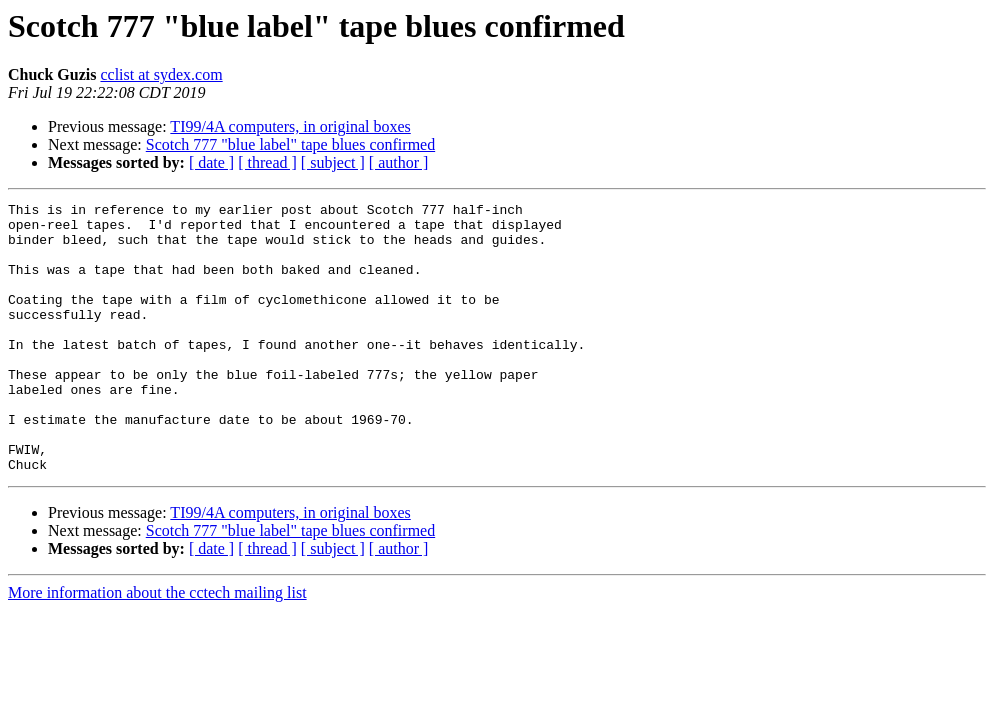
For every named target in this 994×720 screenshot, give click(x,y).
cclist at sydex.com (161, 74)
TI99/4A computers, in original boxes (290, 126)
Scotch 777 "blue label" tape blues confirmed (290, 144)
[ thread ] (267, 162)
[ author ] (399, 162)
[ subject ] (333, 162)
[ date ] (211, 162)
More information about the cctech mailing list (157, 646)
